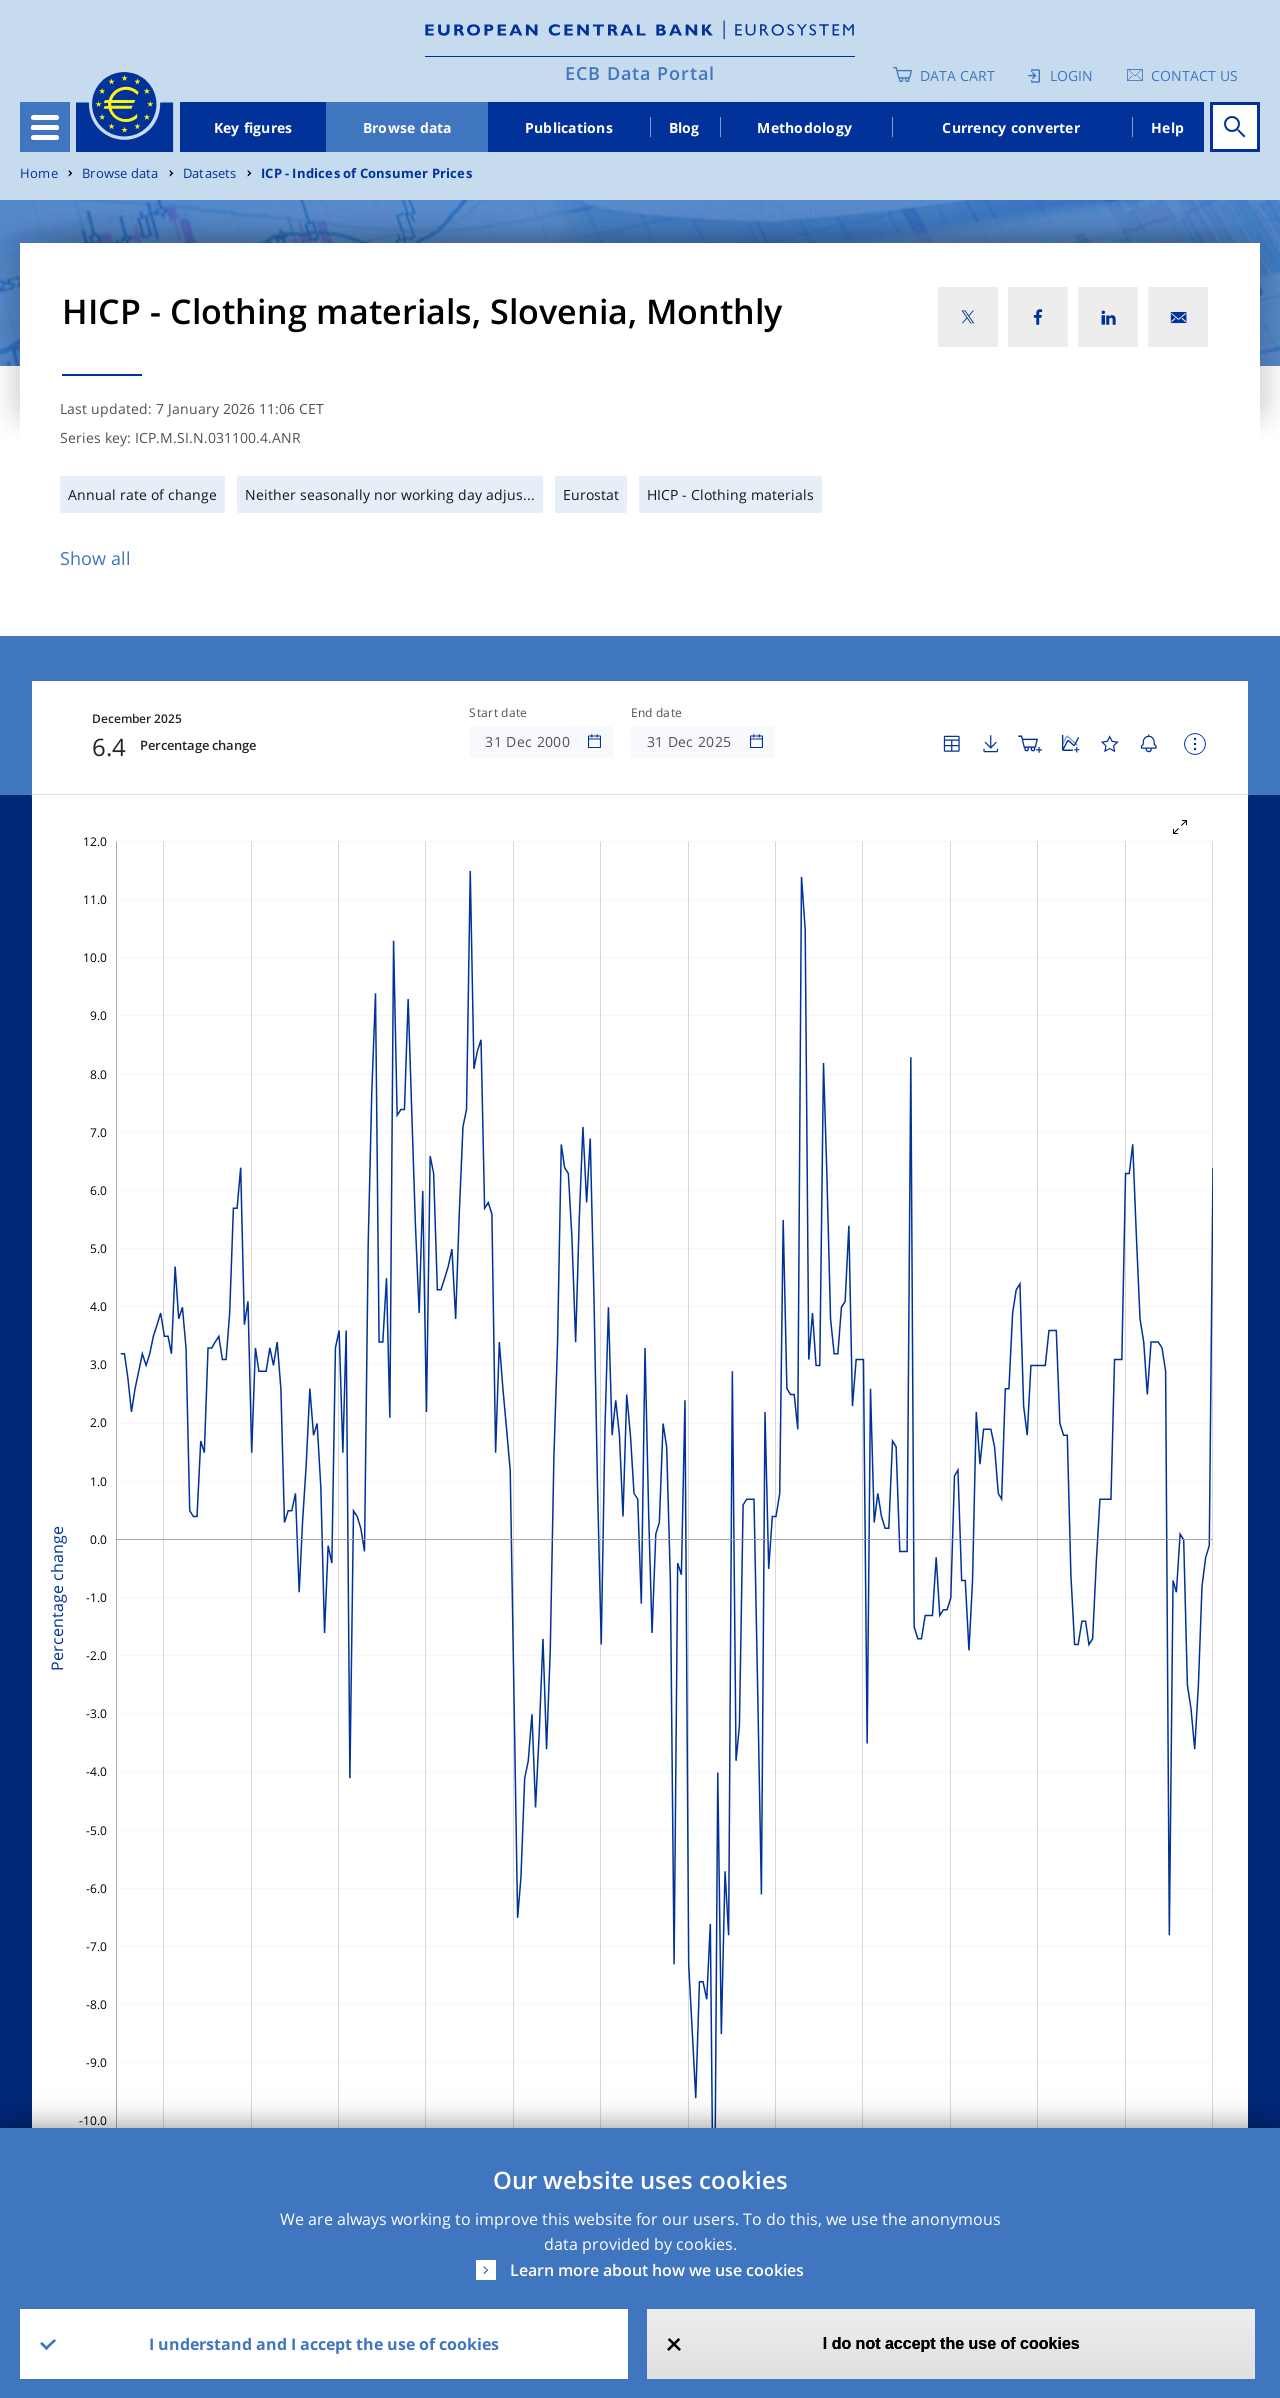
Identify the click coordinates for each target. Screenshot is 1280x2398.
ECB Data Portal (640, 73)
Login (1071, 75)
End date (657, 713)
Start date (498, 713)
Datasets (210, 173)
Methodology (804, 127)
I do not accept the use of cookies (951, 2343)
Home (39, 173)
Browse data (407, 127)
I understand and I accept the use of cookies (324, 2344)
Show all (95, 558)
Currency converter (1011, 127)
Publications (569, 127)
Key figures (253, 127)
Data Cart (957, 75)
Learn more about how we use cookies (657, 2270)
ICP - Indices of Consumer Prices (366, 173)
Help (1167, 127)
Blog (684, 127)
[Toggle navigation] (45, 127)
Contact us (1194, 75)
